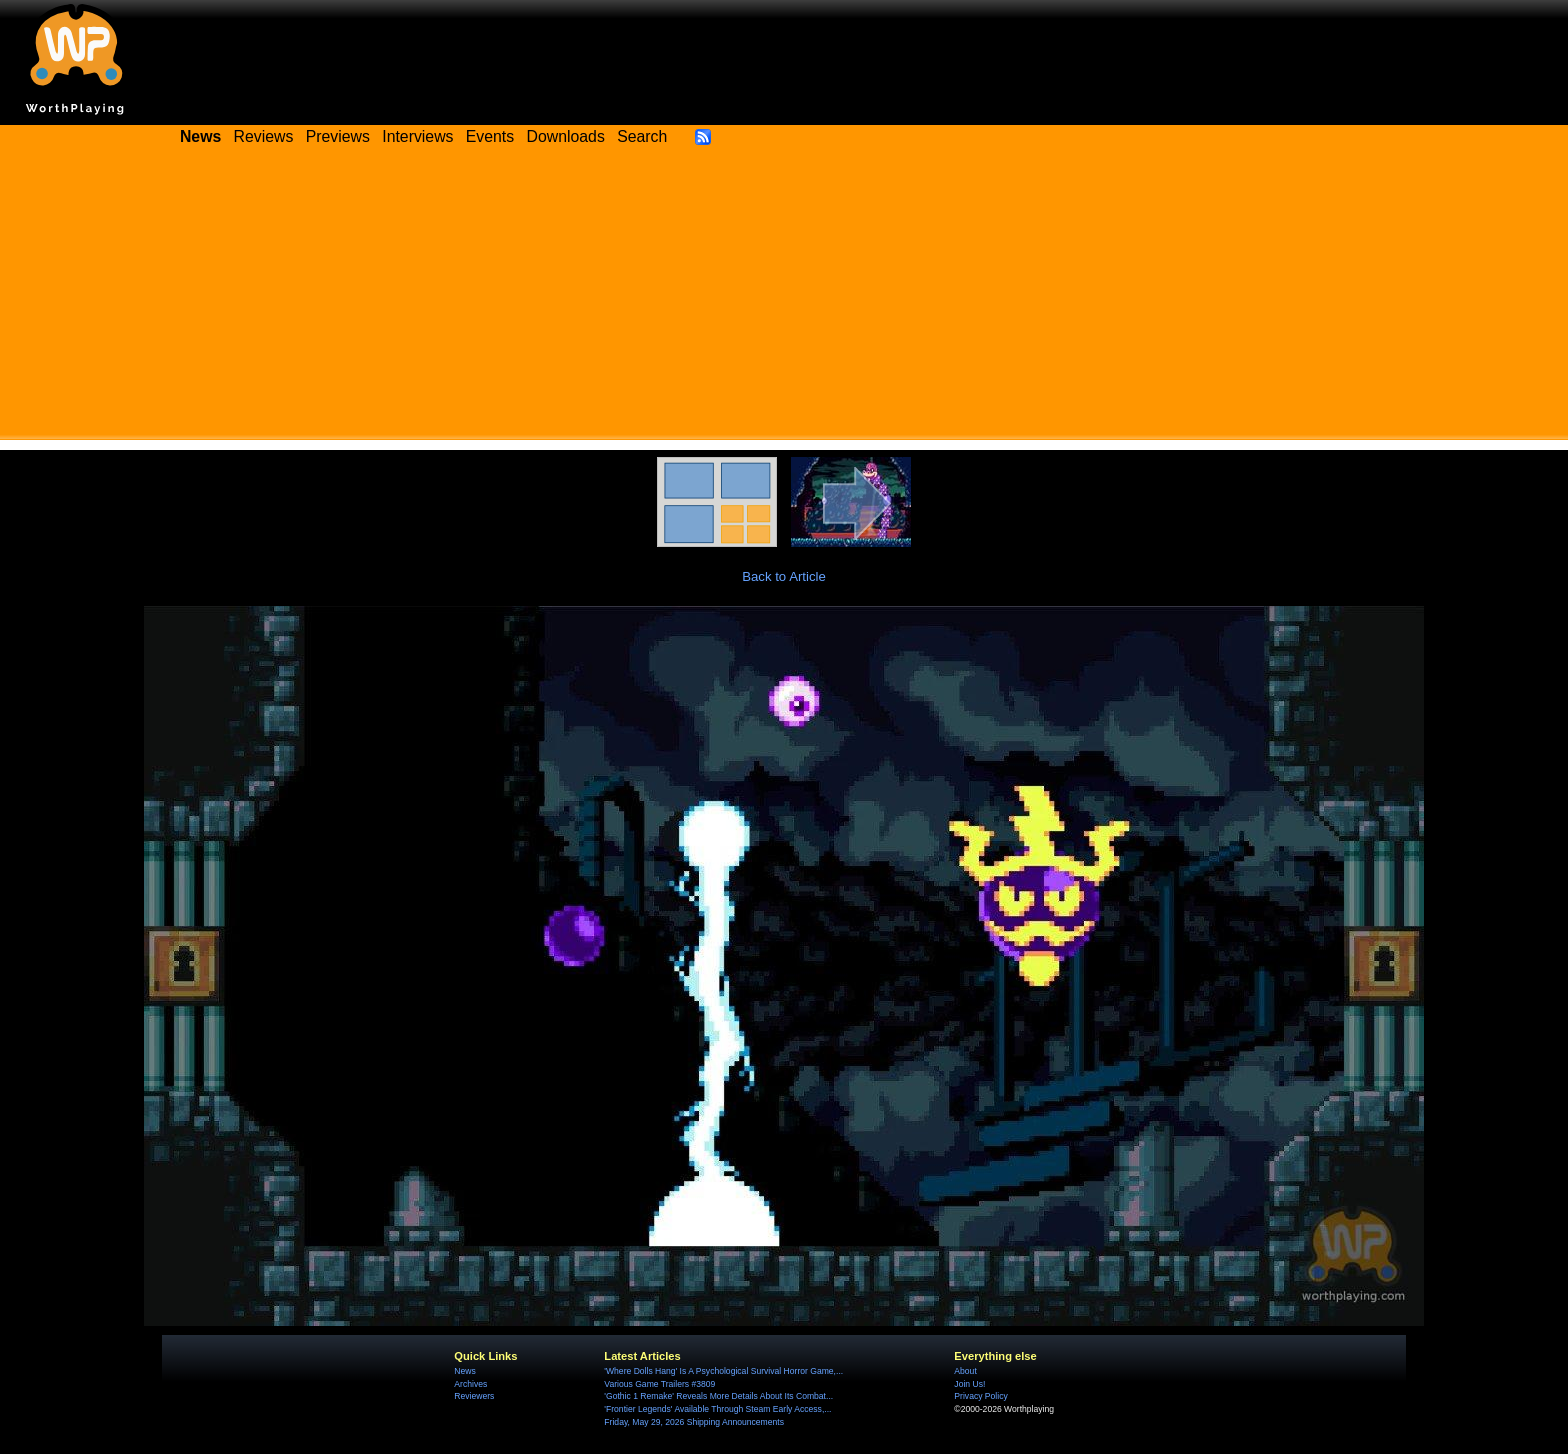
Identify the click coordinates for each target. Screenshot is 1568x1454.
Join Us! (969, 1384)
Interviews (417, 136)
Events (490, 136)
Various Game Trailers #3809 (659, 1384)
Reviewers (474, 1396)
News (464, 1371)
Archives (470, 1384)
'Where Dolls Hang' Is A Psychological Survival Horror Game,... (723, 1371)
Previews (338, 136)
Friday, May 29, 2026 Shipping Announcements (694, 1422)
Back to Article (784, 576)
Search (642, 136)
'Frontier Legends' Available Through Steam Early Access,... (717, 1409)
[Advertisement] (784, 300)
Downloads (566, 136)
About (965, 1371)
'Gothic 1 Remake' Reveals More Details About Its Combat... (718, 1396)
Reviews (264, 136)
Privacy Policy (980, 1396)
